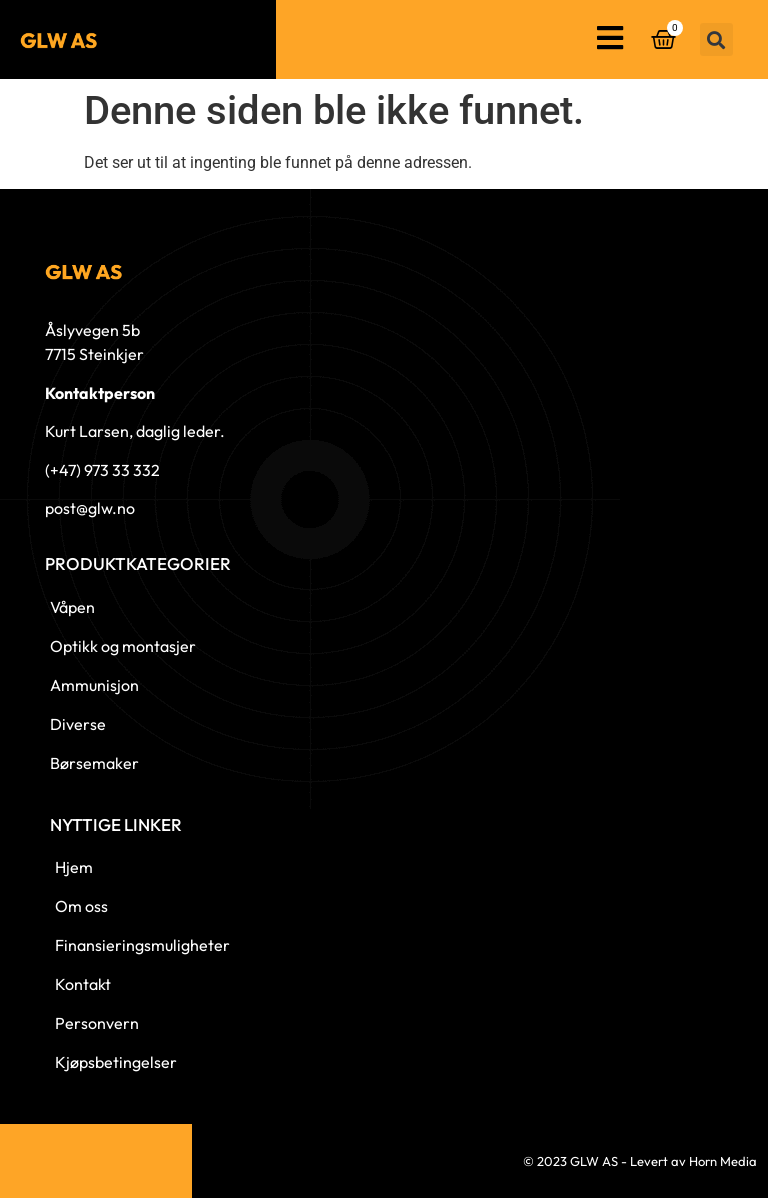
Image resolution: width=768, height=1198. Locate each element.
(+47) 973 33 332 (102, 470)
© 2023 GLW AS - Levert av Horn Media (640, 1161)
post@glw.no (90, 508)
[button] (716, 39)
